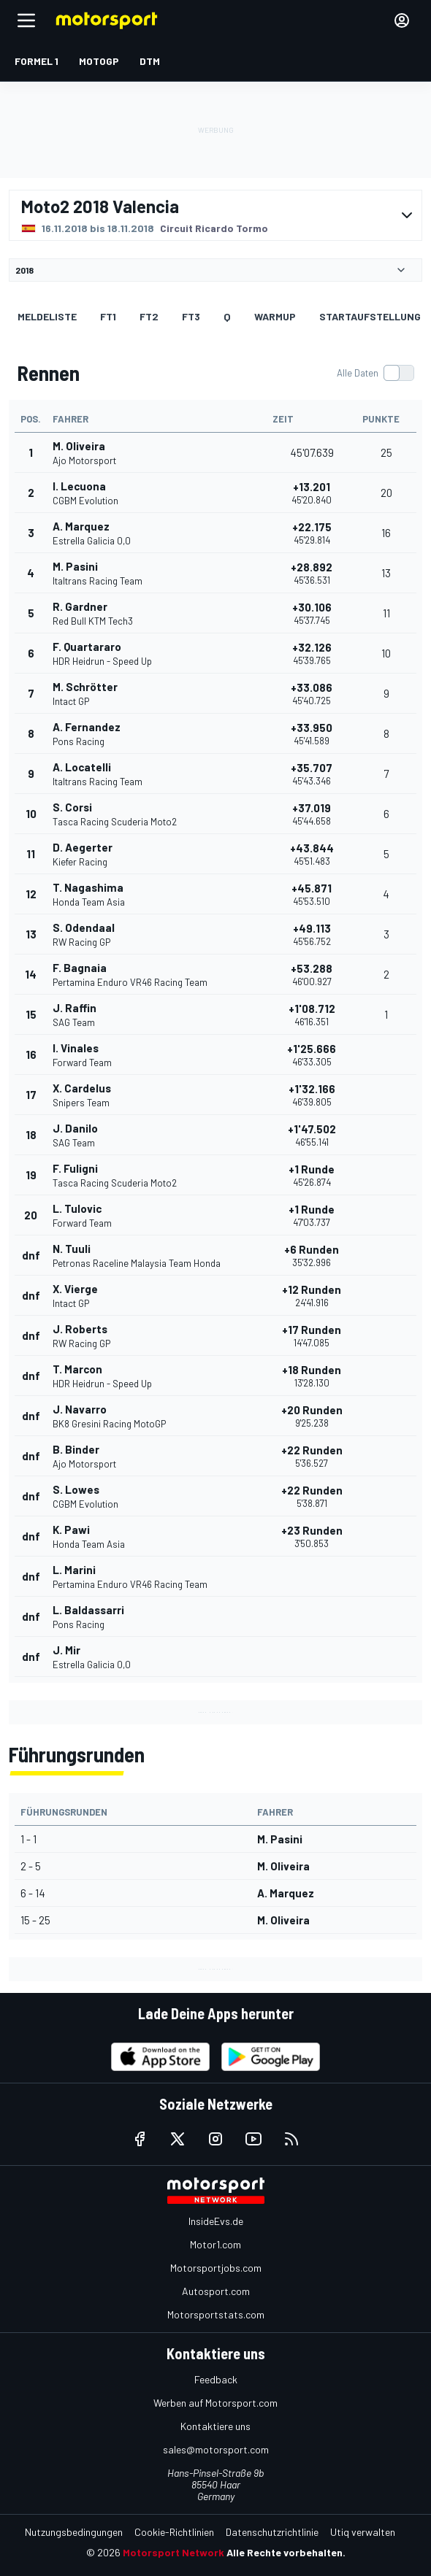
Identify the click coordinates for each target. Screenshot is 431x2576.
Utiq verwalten (362, 2532)
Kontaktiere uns (215, 2426)
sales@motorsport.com (216, 2449)
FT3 (191, 316)
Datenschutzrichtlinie (272, 2532)
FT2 (149, 316)
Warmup (275, 316)
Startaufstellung (370, 316)
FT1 (108, 316)
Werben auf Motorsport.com (215, 2402)
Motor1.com (215, 2244)
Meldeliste (47, 316)
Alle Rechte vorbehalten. (286, 2552)
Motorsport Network (173, 2552)
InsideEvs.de (215, 2221)
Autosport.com (216, 2291)
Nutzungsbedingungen (74, 2532)
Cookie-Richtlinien (174, 2532)
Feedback (215, 2379)
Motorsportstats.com (215, 2314)
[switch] (375, 373)
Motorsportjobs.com (216, 2267)
